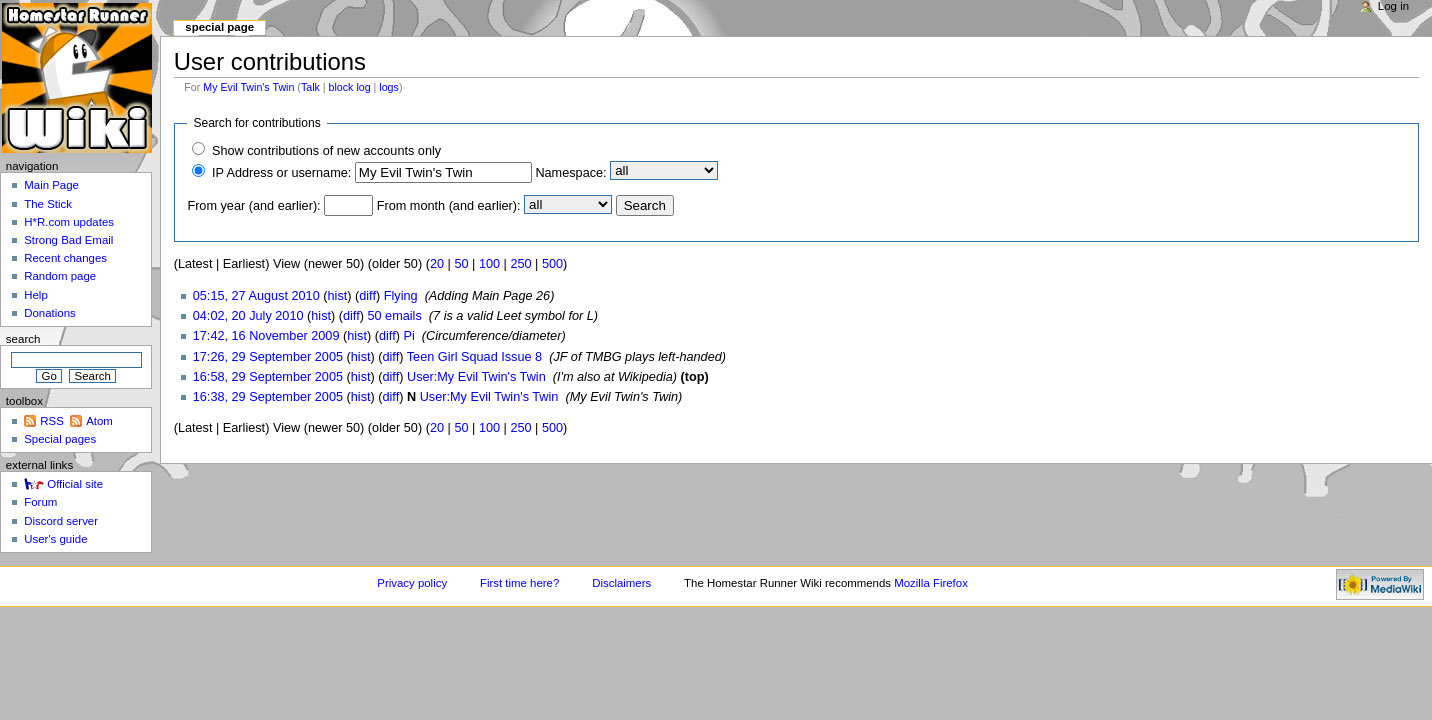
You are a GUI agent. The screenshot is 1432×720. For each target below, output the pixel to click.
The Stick (48, 204)
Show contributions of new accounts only (326, 151)
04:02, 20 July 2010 (248, 316)
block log (350, 87)
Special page (219, 27)
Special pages (60, 439)
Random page (60, 276)
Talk (310, 87)
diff (367, 296)
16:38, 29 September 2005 (268, 397)
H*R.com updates (69, 222)
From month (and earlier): (449, 206)
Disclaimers (621, 583)
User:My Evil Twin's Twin (476, 377)
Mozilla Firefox (931, 583)
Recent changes (65, 258)
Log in (1393, 6)
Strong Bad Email (68, 240)
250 (520, 264)
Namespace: (570, 173)
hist (338, 296)
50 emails (394, 316)
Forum (40, 502)
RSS (52, 421)
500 (552, 264)
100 (489, 264)
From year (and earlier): (253, 206)
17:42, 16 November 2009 (266, 336)
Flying (401, 296)
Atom (99, 421)
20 (437, 264)
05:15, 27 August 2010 (256, 296)
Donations (50, 313)
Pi (408, 336)
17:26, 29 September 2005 (268, 357)
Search (23, 339)
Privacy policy (412, 583)
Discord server (61, 521)
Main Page (51, 185)
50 (461, 264)
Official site (75, 484)
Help (36, 295)
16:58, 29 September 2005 (268, 377)
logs (389, 87)
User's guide (55, 539)
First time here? (519, 583)
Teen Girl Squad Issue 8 (474, 357)
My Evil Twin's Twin (248, 87)
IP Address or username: (281, 173)
